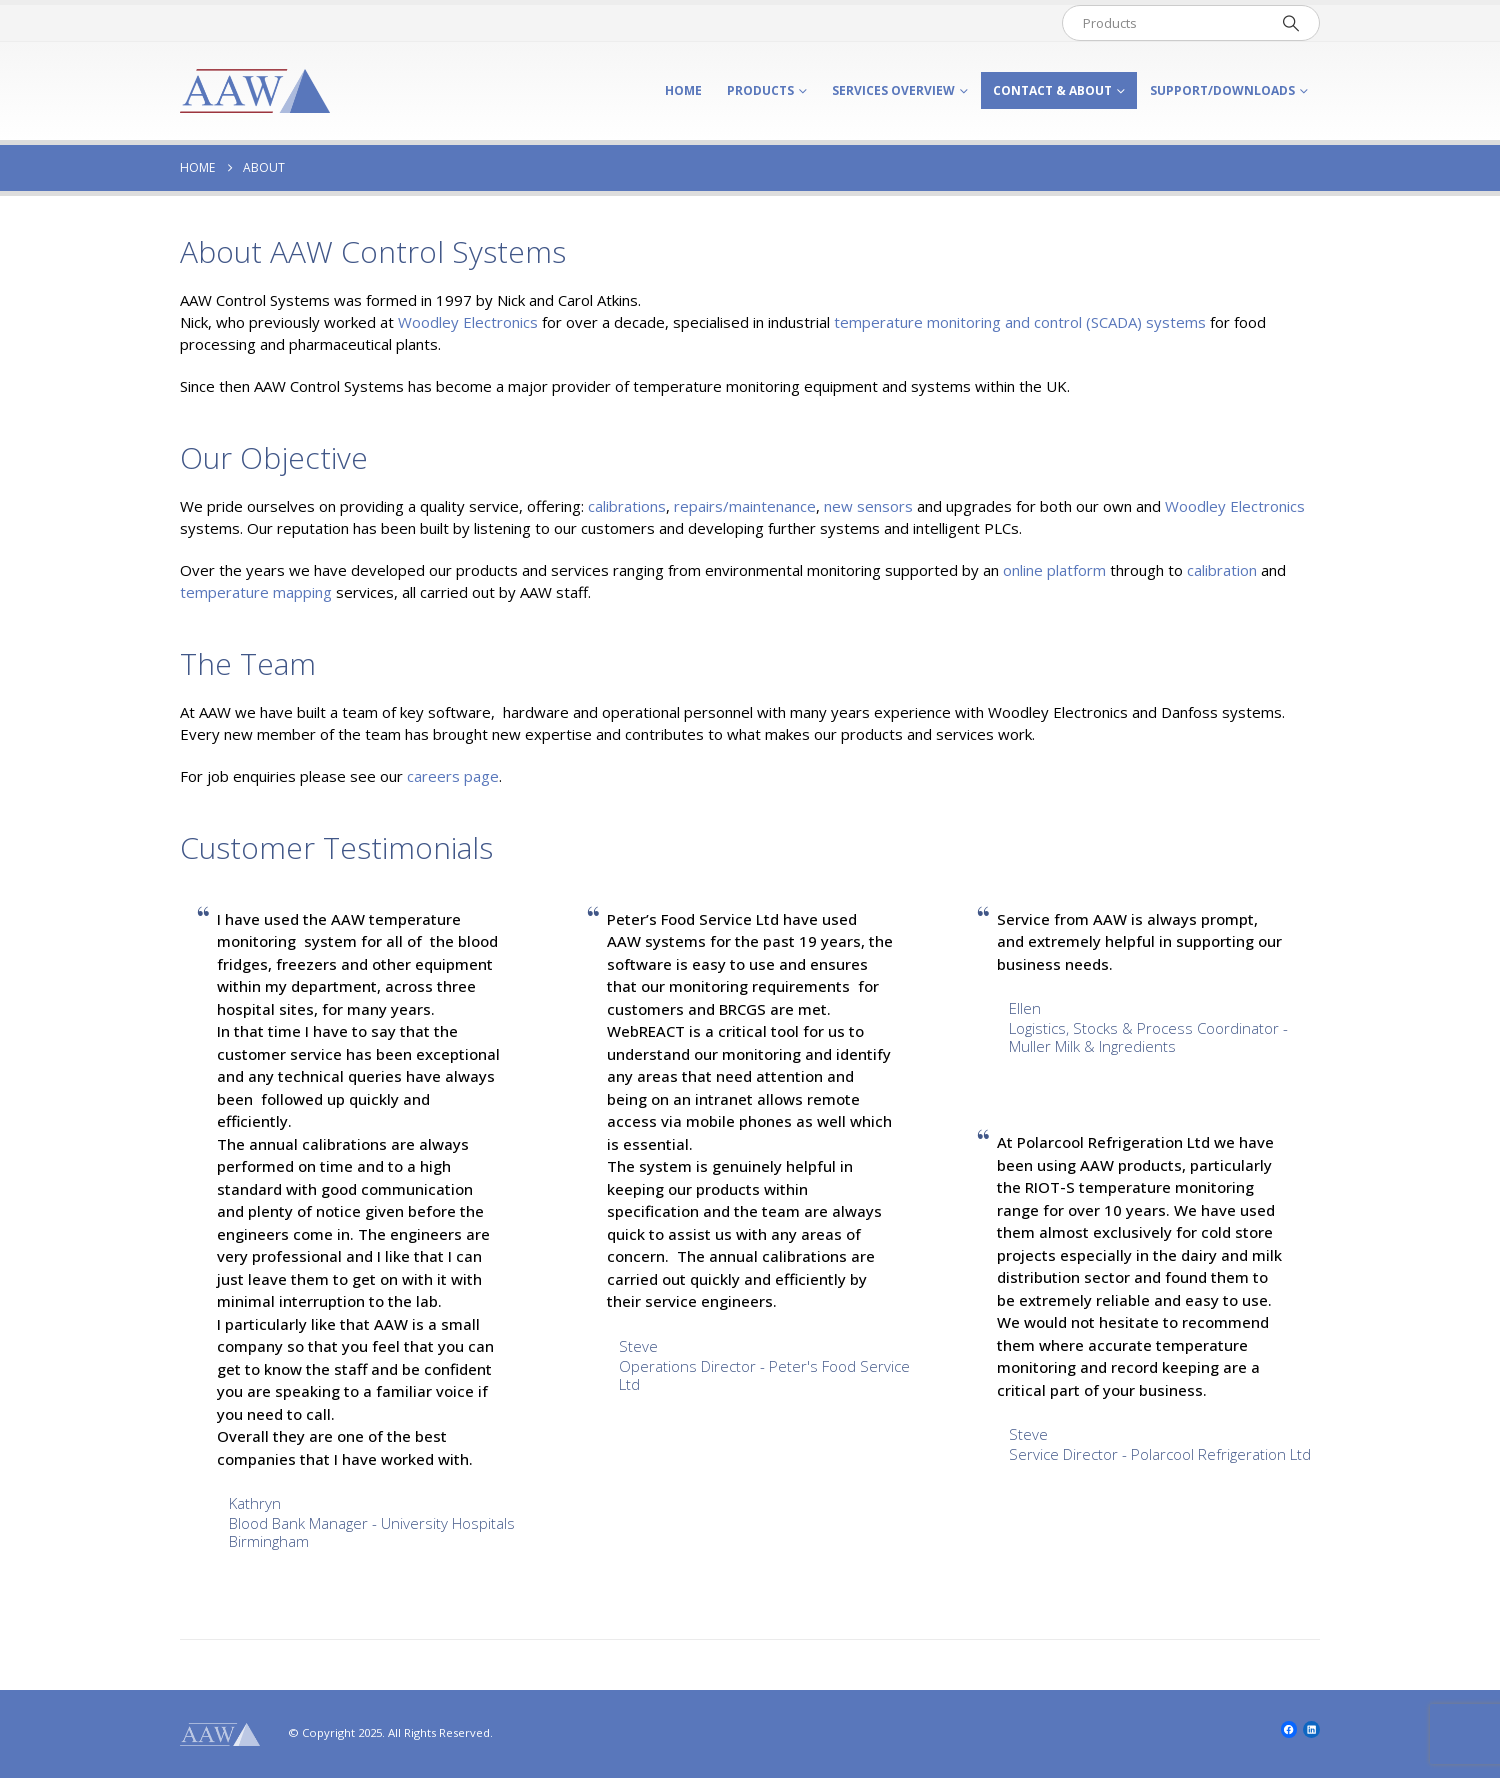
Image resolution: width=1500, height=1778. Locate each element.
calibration (1222, 570)
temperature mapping (256, 592)
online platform (1054, 570)
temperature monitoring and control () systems (1020, 322)
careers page (453, 776)
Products (760, 90)
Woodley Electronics (468, 322)
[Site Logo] (255, 91)
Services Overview (893, 90)
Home (683, 90)
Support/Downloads (1222, 90)
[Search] (1291, 23)
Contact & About (1052, 90)
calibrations (627, 506)
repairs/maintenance (745, 506)
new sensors (868, 506)
